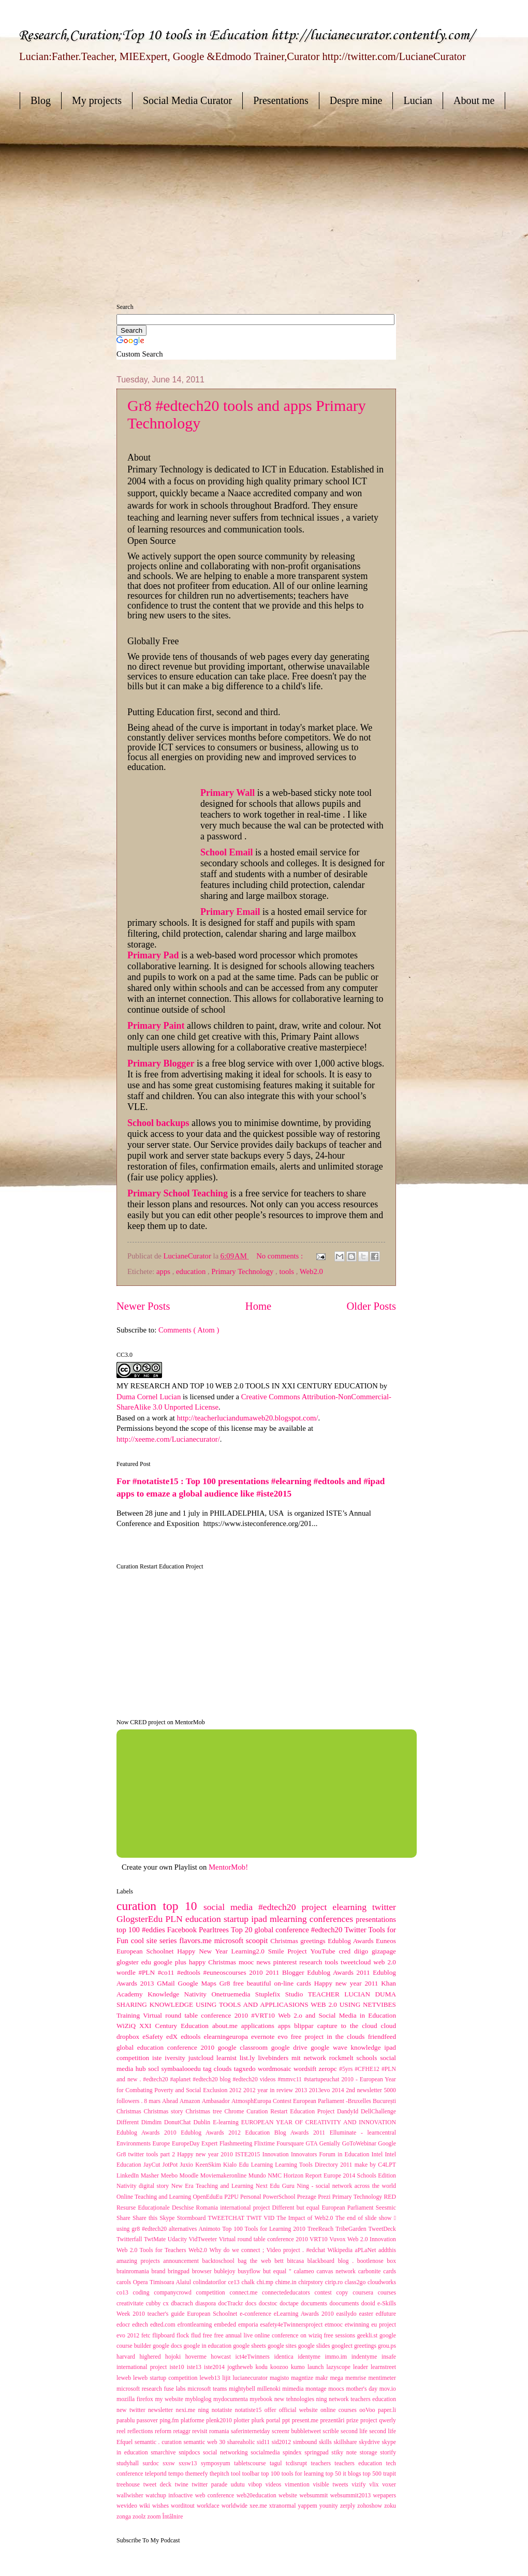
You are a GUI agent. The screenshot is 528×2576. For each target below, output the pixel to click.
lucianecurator (251, 2378)
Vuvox (338, 2239)
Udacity (178, 2239)
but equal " (278, 2271)
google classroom (244, 2047)
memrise (357, 2378)
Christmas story (165, 2111)
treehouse (129, 2484)
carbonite (371, 2271)
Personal (251, 2197)
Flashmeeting (236, 2143)
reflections (141, 2431)
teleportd (156, 2473)
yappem (308, 2506)
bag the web (256, 2261)
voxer (389, 2484)
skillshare (346, 2442)
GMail (167, 1983)
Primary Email (231, 912)
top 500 (373, 2473)
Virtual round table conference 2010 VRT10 (274, 2239)
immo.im (338, 2356)
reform (164, 2431)
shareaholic (242, 2442)
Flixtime (265, 2143)
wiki (145, 2506)
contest (325, 2292)
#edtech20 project (295, 1907)
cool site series (155, 1940)
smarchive (165, 2452)
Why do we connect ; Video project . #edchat (268, 2250)
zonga (124, 2516)
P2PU (232, 2197)
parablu (126, 2420)
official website (299, 2410)
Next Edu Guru (276, 2186)
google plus (171, 1962)
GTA (312, 2143)
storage (370, 2452)
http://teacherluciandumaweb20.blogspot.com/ (247, 1418)
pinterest (286, 1962)
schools (368, 2058)
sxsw (171, 2463)
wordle (127, 1972)
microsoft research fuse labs (151, 2389)
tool (236, 2473)
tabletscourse (252, 2463)
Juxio (187, 2165)
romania (220, 2431)
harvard (127, 2356)
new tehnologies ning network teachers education (335, 2399)
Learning (263, 2165)
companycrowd (175, 2292)
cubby (154, 2303)
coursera (365, 2292)
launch (317, 2367)
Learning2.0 (249, 1951)
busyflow (250, 2271)
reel (121, 2431)
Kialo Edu (237, 2165)
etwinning (358, 2324)
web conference (216, 2495)
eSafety (154, 2036)
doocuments (345, 2303)
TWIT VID (261, 2218)
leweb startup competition (166, 2378)
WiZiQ (127, 2026)
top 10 (183, 1906)
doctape (290, 2303)
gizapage (384, 1951)
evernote (264, 2036)
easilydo (347, 2314)
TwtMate (156, 2239)
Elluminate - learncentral (363, 2132)
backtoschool (220, 2261)
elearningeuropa (227, 2036)
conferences (333, 1919)
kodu (262, 2367)
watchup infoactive (170, 2495)
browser (203, 2271)
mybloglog (199, 2399)
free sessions (340, 2335)
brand (160, 2271)
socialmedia (267, 2452)
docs (252, 2303)
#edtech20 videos (254, 2079)
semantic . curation (159, 2442)
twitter (384, 1907)
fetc (146, 2335)
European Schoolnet (146, 1951)
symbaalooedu (182, 2068)
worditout (184, 2506)
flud (197, 2335)
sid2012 (282, 2442)
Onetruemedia (233, 1994)
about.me (226, 2026)
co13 (124, 2292)
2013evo (320, 2090)
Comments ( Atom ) (188, 1330)
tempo (176, 2473)
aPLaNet (366, 2250)
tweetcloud (357, 1962)
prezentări (333, 2420)
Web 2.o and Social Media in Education (337, 2015)
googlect (342, 2346)
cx (167, 2303)
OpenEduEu (208, 2197)
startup (237, 1919)
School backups (159, 1123)
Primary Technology (243, 1271)
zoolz (140, 2516)
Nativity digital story (143, 2186)
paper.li (387, 2410)
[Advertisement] (187, 196)
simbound (306, 2442)
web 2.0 (384, 1962)
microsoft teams (208, 2389)
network (316, 2058)
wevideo (127, 2506)
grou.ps (387, 2346)
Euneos (386, 1941)
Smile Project (289, 1951)
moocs (337, 2389)
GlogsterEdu (141, 1919)
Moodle (190, 2175)
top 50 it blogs (344, 2473)
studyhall (129, 2463)
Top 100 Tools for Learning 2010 (264, 2229)
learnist (228, 2058)
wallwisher (130, 2495)
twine (183, 2484)
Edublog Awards (352, 1941)
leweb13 (210, 2378)
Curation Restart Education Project (291, 2111)
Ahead (171, 2101)
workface (209, 2506)
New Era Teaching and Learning (213, 2186)
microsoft (230, 1940)
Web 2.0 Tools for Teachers (152, 2250)
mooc (247, 1962)
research (312, 1962)
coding (143, 2292)
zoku (390, 2506)
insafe (389, 2356)
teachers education (360, 2463)
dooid (369, 2303)
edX (173, 2036)
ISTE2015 (248, 2154)
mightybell (243, 2389)
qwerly (387, 2420)
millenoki (270, 2389)
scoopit (258, 1940)
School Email (227, 852)
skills (326, 2442)
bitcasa (297, 2261)
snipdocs (191, 2452)
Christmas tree (204, 2111)
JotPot (171, 2165)
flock (184, 2335)
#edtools (190, 1972)
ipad (260, 1919)
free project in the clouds (329, 2036)
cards (389, 2271)
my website (170, 2399)
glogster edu (135, 1962)
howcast (223, 2356)
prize (353, 2420)
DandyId (349, 2111)
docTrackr (231, 2303)
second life (355, 2431)
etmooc (335, 2324)
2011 (274, 1972)
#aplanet (181, 2079)
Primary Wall (228, 793)
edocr (124, 2324)
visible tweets (332, 2484)
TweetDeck (382, 2229)
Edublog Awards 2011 (340, 1972)
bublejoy (226, 2271)
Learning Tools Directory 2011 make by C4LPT (335, 2165)
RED (390, 2197)
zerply (348, 2506)
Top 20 (242, 1930)
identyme (311, 2356)
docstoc (269, 2303)
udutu (239, 2484)
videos (275, 2484)
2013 (302, 2090)
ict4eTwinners (254, 2356)
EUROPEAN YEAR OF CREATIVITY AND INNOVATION (318, 2122)
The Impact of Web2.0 (305, 2218)
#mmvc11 (290, 2079)
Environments (134, 2143)
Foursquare (290, 2143)
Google (387, 2143)
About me (473, 100)
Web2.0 (311, 1271)
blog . (347, 2261)
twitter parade (211, 2484)
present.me (306, 2420)
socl (155, 2068)
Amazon (191, 2101)
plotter (242, 2420)
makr (322, 2378)
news (265, 1962)
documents (315, 2303)
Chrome (235, 2111)
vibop (256, 2484)
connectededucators (288, 2292)
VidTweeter (204, 2239)
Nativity (198, 1994)
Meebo (169, 2175)
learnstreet (383, 2367)
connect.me (245, 2292)
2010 (257, 1972)
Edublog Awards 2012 (213, 2132)
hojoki (175, 2356)
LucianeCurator (188, 1256)
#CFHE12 (368, 2069)
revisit (200, 2431)
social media (230, 1907)
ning (204, 2410)
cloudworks (382, 2282)
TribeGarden (352, 2229)
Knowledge (166, 1994)
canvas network (337, 2271)
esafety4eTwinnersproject (292, 2324)
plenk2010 (219, 2420)
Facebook (183, 1930)
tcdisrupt (298, 2463)
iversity (176, 2058)
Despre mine (356, 100)
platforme (193, 2420)
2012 (236, 2090)
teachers (322, 2463)
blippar (305, 2026)
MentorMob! (228, 1867)
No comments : (280, 1256)
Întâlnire (173, 2516)
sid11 (264, 2442)
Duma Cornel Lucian (148, 1397)
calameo (305, 2271)
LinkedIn (128, 2175)
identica (286, 2356)
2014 (339, 2090)
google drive (291, 2047)
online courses (339, 2410)
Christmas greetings (299, 1941)
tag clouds (218, 2068)
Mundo (258, 2175)
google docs (168, 2346)
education (192, 1271)
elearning (352, 1907)
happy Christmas (214, 1962)
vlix (375, 2484)
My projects (97, 100)
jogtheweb (241, 2367)
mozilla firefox (135, 2399)
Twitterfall (130, 2239)
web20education (257, 2495)
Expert (210, 2143)
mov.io (387, 2389)
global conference (282, 1930)
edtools (192, 2036)
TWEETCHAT (227, 2218)
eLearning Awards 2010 (305, 2314)
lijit (227, 2378)
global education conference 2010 (167, 2047)
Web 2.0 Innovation (371, 2239)
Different (128, 2122)
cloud (388, 2026)
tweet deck (159, 2484)
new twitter (132, 2410)
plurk (259, 2420)
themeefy (197, 2473)
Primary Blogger (162, 1063)
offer (272, 2410)
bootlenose (372, 2261)
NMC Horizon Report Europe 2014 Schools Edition (332, 2175)
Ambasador (216, 2101)
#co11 (167, 1972)
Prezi (325, 2197)
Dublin (203, 2122)
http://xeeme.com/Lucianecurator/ (168, 1439)
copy (344, 2292)
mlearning (290, 1919)
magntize (303, 2378)
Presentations (281, 100)
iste (158, 2058)
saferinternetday (251, 2431)
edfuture (386, 2314)
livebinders (274, 2058)
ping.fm (170, 2420)
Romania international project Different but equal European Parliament (286, 2207)
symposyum (217, 2463)
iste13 (195, 2367)
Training (129, 2015)
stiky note (345, 2452)
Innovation (276, 2154)
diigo (363, 1951)
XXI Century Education (175, 2026)
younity (329, 2506)
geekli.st (368, 2335)
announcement (182, 2261)
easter (367, 2314)
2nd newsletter (365, 2090)
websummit (314, 2495)
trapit (389, 2473)
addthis (387, 2250)
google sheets (250, 2346)
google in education (208, 2346)
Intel (378, 2154)
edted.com (164, 2324)
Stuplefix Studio (281, 1994)
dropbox (129, 2036)
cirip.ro (335, 2282)
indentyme (366, 2356)
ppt (287, 2420)
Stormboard (192, 2218)
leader (362, 2367)
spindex (293, 2452)
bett (280, 2261)
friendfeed (382, 2036)
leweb (124, 2378)
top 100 (129, 1930)
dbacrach (183, 2303)
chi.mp (266, 2282)
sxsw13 (190, 2463)
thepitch (220, 2473)
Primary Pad (154, 955)
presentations (376, 1919)
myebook (262, 2399)
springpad (317, 2452)
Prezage (307, 2197)
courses (387, 2292)
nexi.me (187, 2410)
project (369, 2420)
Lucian (417, 100)
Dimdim (152, 2122)
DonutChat (179, 2122)
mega (337, 2378)
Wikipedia (341, 2250)
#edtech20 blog (212, 2079)
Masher (151, 2175)
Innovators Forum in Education (331, 2154)
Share (124, 2218)
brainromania (134, 2271)
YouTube (325, 1951)
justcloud (202, 2058)
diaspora (206, 2303)
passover (148, 2420)
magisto (280, 2378)
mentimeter (382, 2378)
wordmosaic (276, 2068)
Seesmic (386, 2207)
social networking (227, 2452)
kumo (299, 2367)
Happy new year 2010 (206, 2154)
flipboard (164, 2335)
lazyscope (340, 2367)
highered (152, 2356)
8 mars (153, 2101)
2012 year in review (269, 2090)
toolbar (251, 2473)
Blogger (294, 1972)
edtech (141, 2324)
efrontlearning (196, 2324)
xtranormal (283, 2506)
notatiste (223, 2410)
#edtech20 (327, 1930)
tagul (278, 2463)
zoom (154, 2516)
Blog (41, 100)
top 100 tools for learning (293, 2473)
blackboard (322, 2261)
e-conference (257, 2314)
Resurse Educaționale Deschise (156, 2207)
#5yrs (347, 2069)
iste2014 (215, 2367)
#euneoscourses (226, 1972)
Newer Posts (143, 1306)
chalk (248, 2282)
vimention (299, 2484)
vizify (360, 2484)
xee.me (259, 2506)
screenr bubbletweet (297, 2431)
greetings (366, 2346)
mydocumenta (231, 2399)
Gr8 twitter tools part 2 (146, 2154)
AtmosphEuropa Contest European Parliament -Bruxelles (302, 2101)
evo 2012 (128, 2335)
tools (287, 1271)
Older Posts (371, 1306)
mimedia (293, 2389)
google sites (283, 2346)
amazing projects (139, 2261)
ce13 (234, 2282)
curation (139, 1906)
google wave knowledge (347, 2047)
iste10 (178, 2367)
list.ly (249, 2058)
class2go (356, 2282)
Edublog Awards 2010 (148, 2132)
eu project (383, 2324)
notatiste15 (250, 2410)
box (391, 2261)
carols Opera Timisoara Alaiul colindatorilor (172, 2282)
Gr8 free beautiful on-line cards (266, 1983)
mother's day (362, 2389)
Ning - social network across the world (346, 2186)
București (384, 2101)
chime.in (287, 2282)
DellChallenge (378, 2111)
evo (284, 2036)
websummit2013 (351, 2495)
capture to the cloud (349, 2026)
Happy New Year (204, 1951)
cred (346, 1951)
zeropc (328, 2068)
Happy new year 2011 (348, 1983)
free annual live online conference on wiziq (269, 2335)
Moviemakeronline (224, 2175)
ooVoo (368, 2410)
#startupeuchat (323, 2079)
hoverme (198, 2356)
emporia (249, 2324)
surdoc (153, 2463)
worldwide (236, 2506)
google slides (315, 2346)
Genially (330, 2143)
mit (297, 2058)
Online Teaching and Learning (154, 2197)
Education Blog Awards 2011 (287, 2132)
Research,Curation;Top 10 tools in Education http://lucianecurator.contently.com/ (246, 35)
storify (388, 2452)
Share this (146, 2218)
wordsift (306, 2068)
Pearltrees (215, 1930)
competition (213, 2292)
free (208, 2335)
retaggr (182, 2431)
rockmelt (343, 2058)
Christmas (130, 2111)
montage (316, 2389)
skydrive (370, 2442)
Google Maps (198, 1983)
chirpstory (311, 2282)
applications (259, 2026)
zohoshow (370, 2506)
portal (274, 2420)
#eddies (154, 1930)
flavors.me (196, 1940)
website (288, 2495)
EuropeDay (186, 2143)
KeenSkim (209, 2165)
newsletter (162, 2410)
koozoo (280, 2367)
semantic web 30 (205, 2442)
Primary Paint (157, 1025)
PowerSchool (280, 2197)
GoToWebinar (360, 2143)
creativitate (131, 2303)
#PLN (147, 1972)
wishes (161, 2506)
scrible (331, 2431)
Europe (162, 2143)
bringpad (180, 2271)
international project (143, 2367)
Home (258, 1306)
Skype (168, 2218)
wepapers (384, 2495)
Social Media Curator (187, 100)
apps (164, 1271)
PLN (176, 1919)
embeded (226, 2324)
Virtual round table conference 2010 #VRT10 (210, 2015)
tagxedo (246, 2068)
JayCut (153, 2165)
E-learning (227, 2122)
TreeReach (321, 2229)
